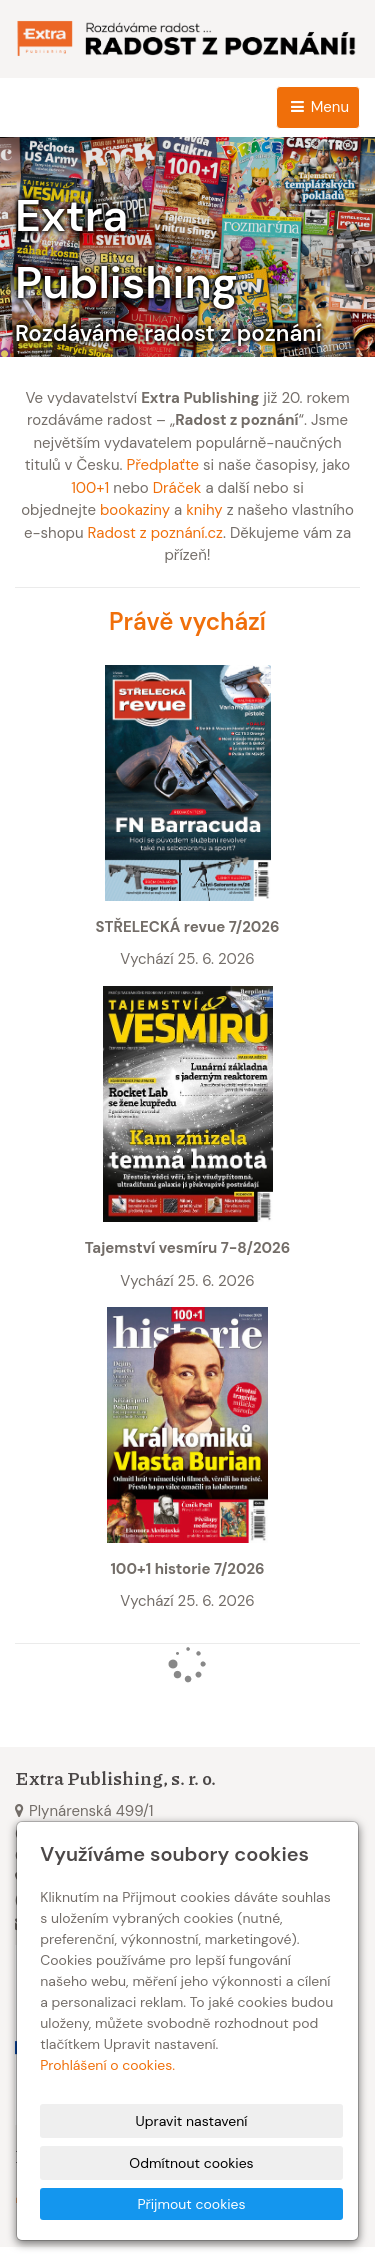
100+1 (90, 488)
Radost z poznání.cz (155, 533)
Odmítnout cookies (191, 2163)
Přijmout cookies (191, 2204)
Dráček (177, 488)
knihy (204, 510)
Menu (318, 107)
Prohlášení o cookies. (107, 2065)
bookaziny (135, 510)
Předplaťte (162, 465)
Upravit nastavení (192, 2121)
